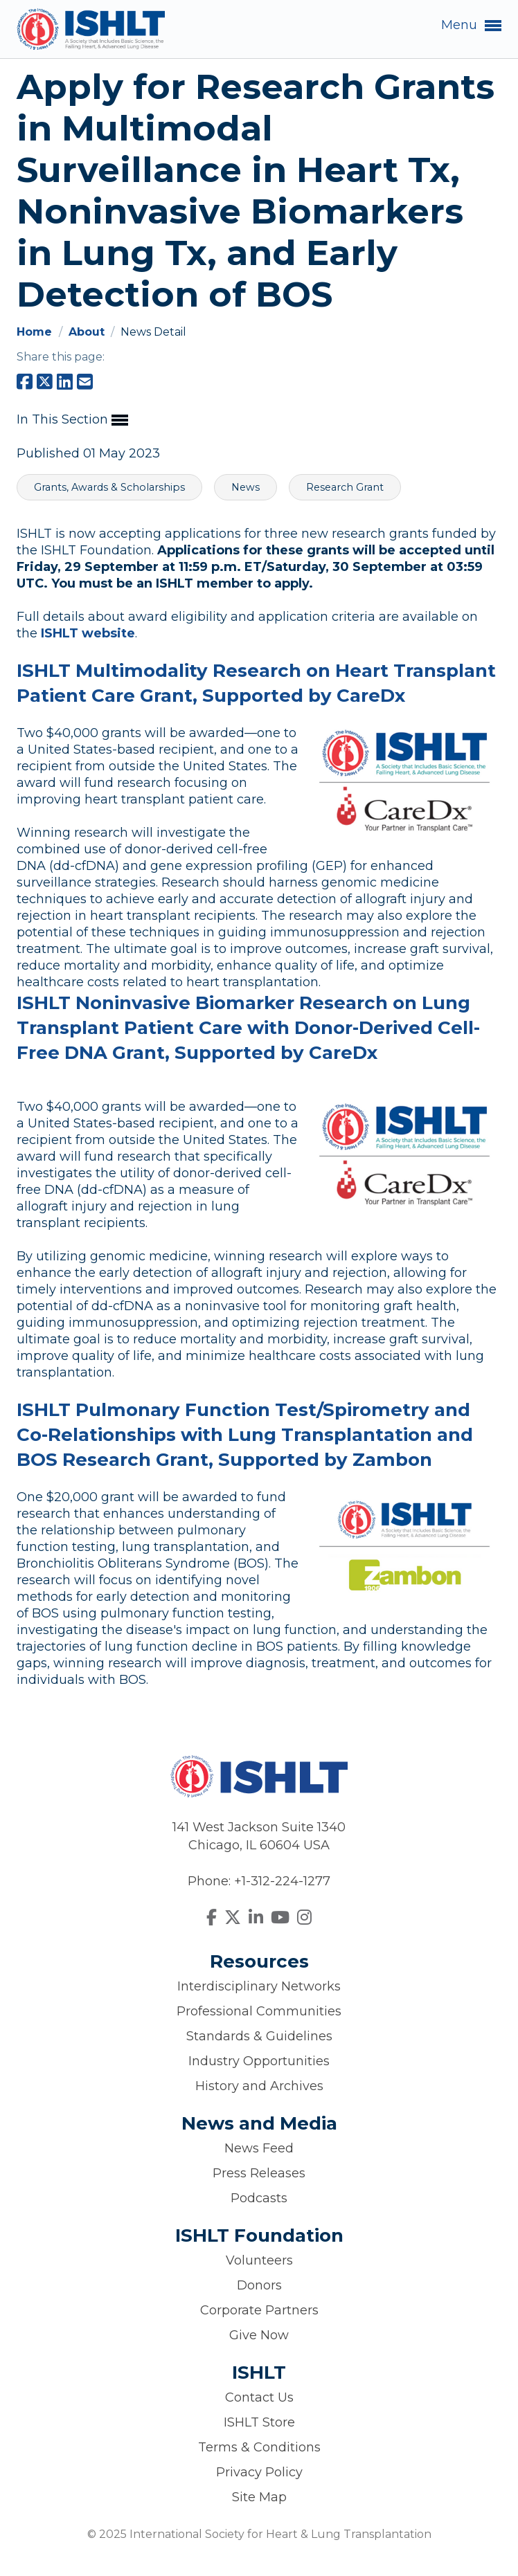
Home (36, 331)
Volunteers (259, 2260)
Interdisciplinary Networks (259, 1986)
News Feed (259, 2148)
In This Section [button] (72, 420)
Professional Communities (259, 2011)
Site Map (259, 2497)
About (88, 331)
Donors (259, 2285)
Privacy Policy (259, 2472)
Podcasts (259, 2198)
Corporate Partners (259, 2310)
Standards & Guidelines (259, 2036)
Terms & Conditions (259, 2447)
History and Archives (259, 2086)
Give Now (259, 2335)
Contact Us (259, 2397)
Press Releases (259, 2173)
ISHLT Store (259, 2422)
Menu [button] (471, 25)
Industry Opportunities (259, 2061)
